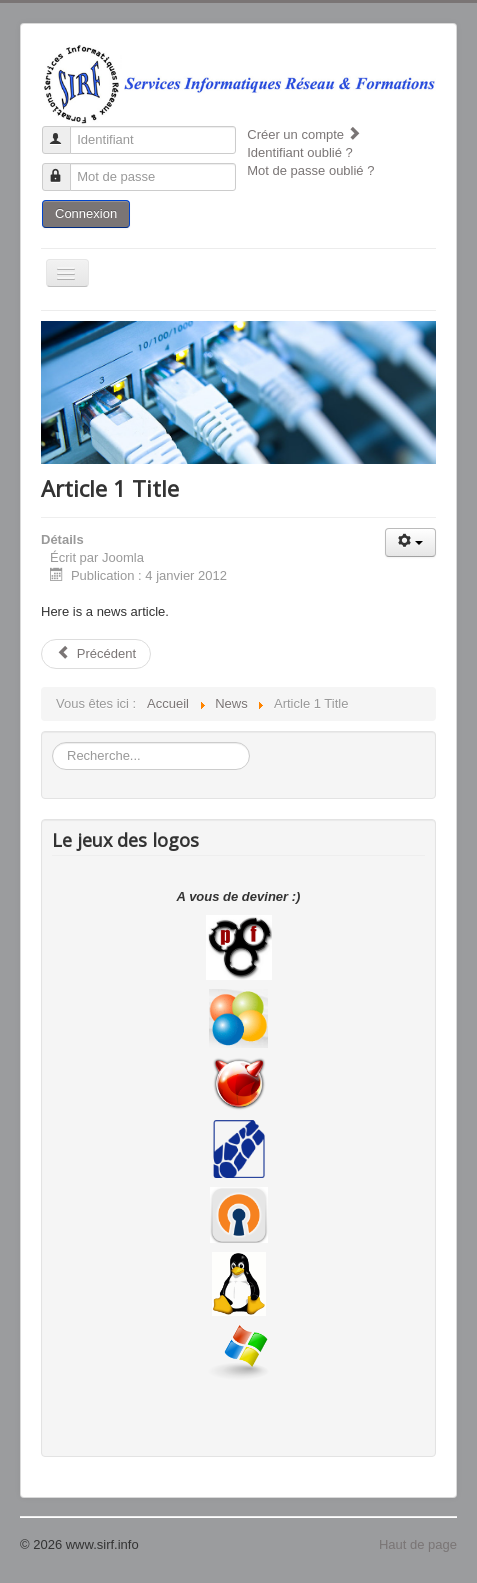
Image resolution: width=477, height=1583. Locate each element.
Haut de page (418, 1544)
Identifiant (65, 131)
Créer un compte (304, 134)
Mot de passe (65, 168)
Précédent (96, 653)
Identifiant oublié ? (300, 152)
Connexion (86, 213)
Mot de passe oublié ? (310, 170)
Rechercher (52, 742)
